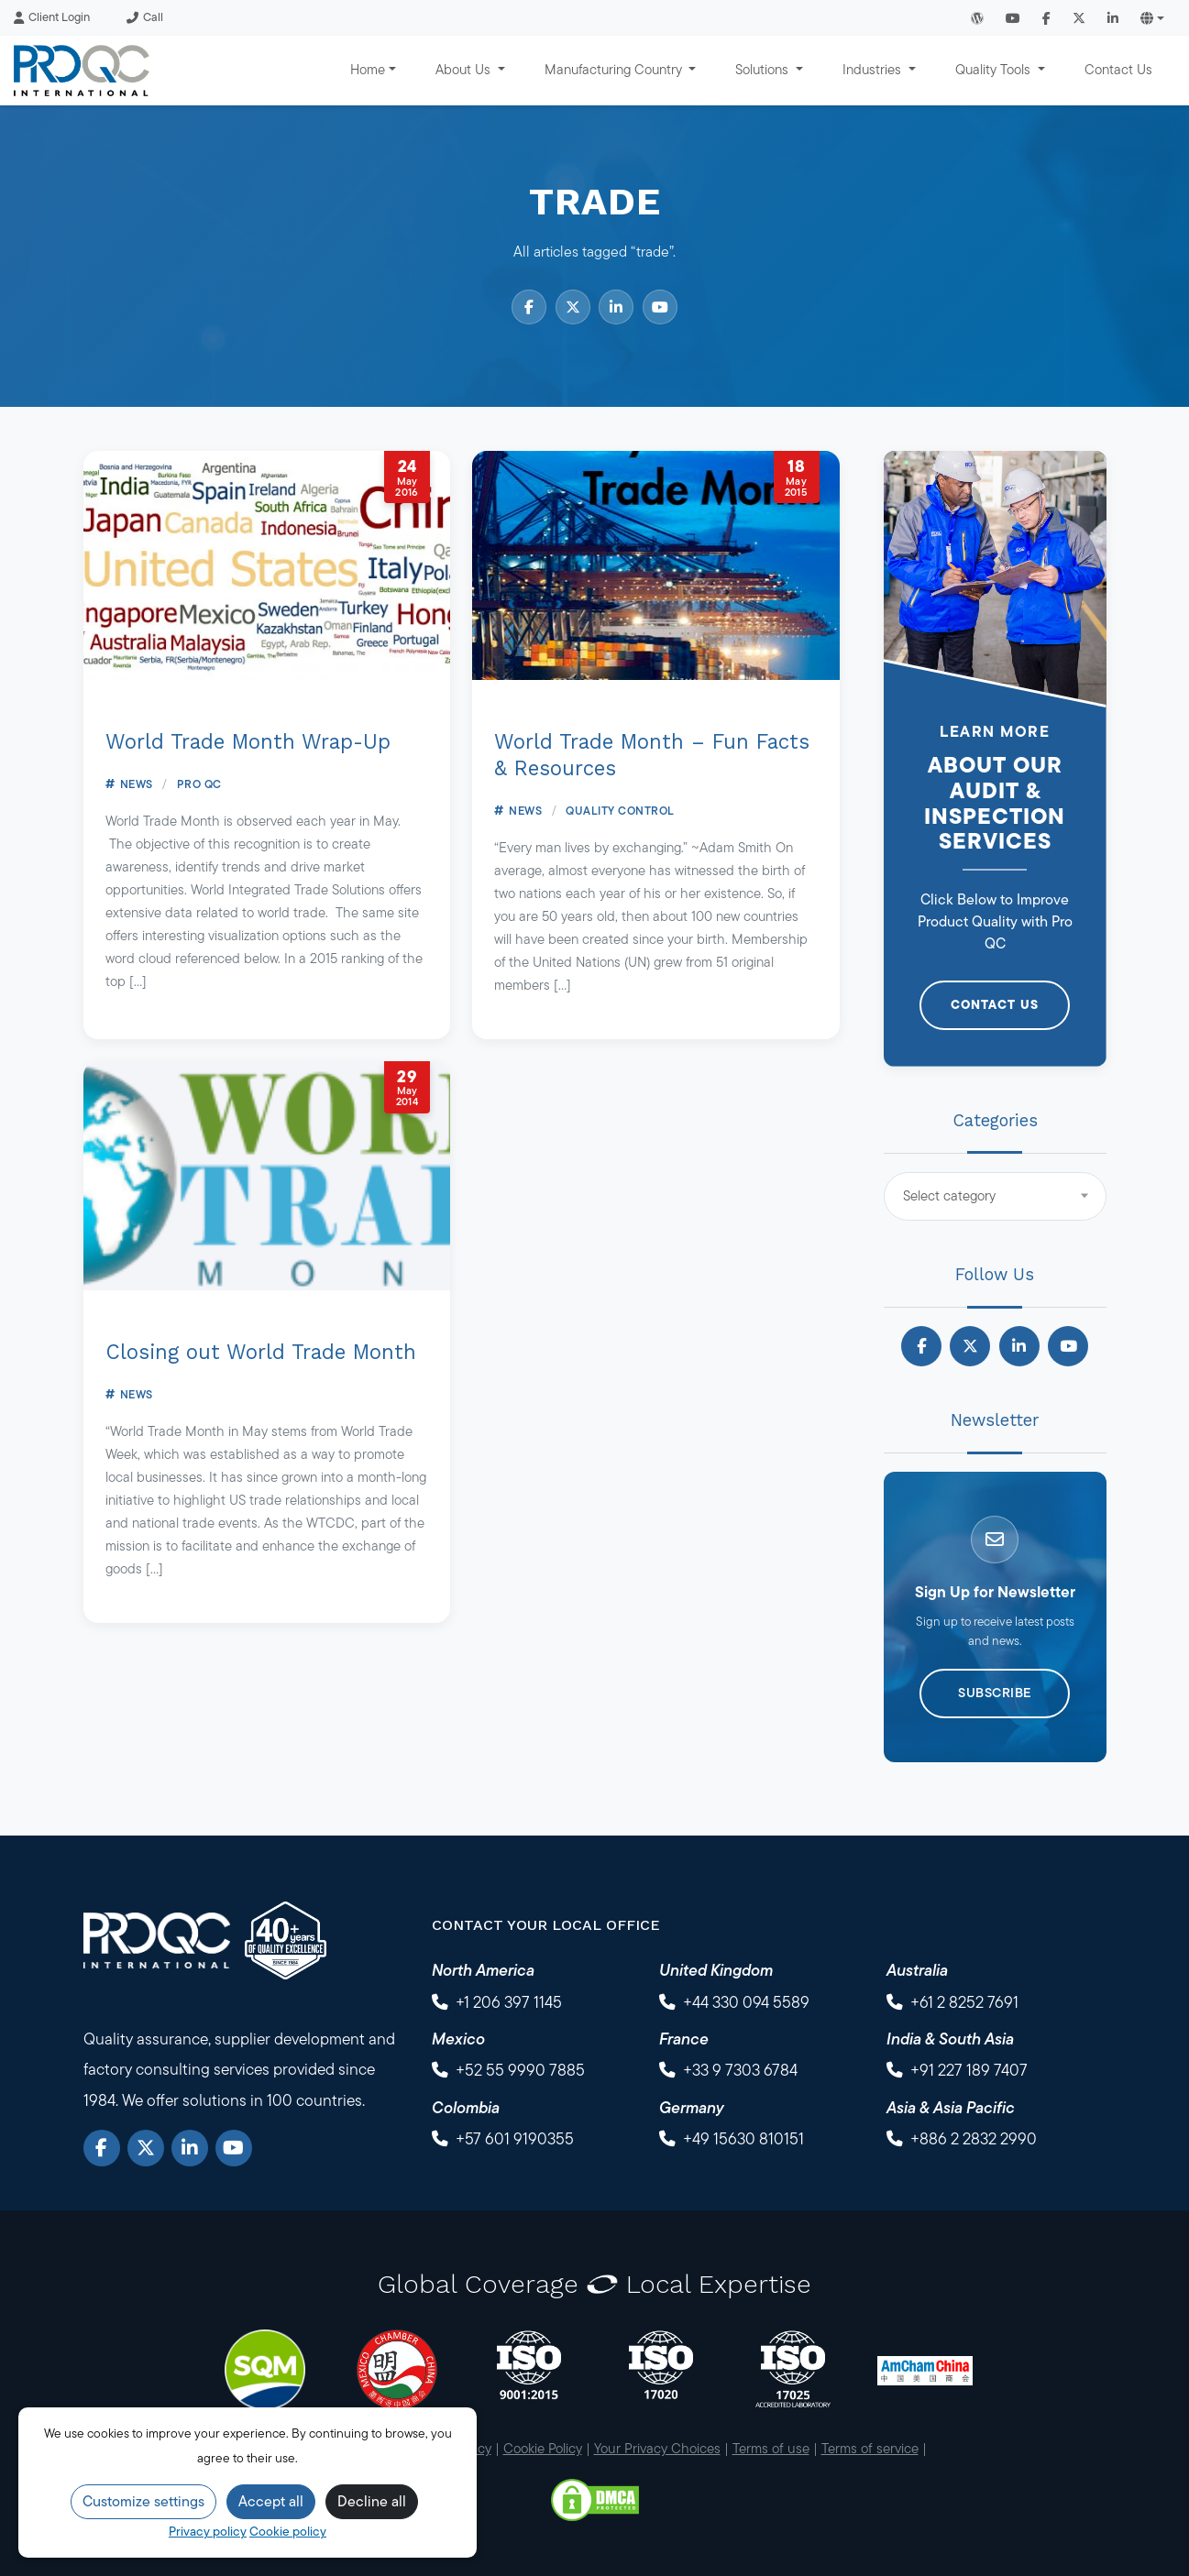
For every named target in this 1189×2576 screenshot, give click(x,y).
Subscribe (994, 1693)
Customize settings (143, 2501)
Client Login (52, 17)
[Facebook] (101, 2148)
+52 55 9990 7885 (520, 2069)
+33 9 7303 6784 (740, 2069)
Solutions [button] (763, 69)
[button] (1152, 18)
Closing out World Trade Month (260, 1352)
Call (145, 17)
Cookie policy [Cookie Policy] (287, 2531)
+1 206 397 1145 (509, 2001)
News (136, 784)
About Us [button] (464, 69)
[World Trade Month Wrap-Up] (267, 565)
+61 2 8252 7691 (964, 2001)
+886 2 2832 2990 (973, 2138)
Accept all (270, 2501)
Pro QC (199, 784)
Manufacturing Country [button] (615, 69)
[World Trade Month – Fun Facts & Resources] (656, 565)
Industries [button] (873, 69)
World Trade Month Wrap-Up (248, 741)
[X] (145, 2148)
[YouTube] (233, 2148)
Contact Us (1118, 69)
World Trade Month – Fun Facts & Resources (651, 754)
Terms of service (870, 2448)
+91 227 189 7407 (969, 2069)
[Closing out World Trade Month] (267, 1175)
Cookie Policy (542, 2448)
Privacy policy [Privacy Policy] (208, 2531)
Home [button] (367, 69)
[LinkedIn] (189, 2148)
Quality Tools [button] (994, 69)
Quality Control (620, 810)
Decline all (371, 2501)
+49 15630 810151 (743, 2138)
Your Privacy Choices (657, 2448)
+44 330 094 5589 (746, 2001)
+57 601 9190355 (515, 2138)
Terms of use (770, 2448)
